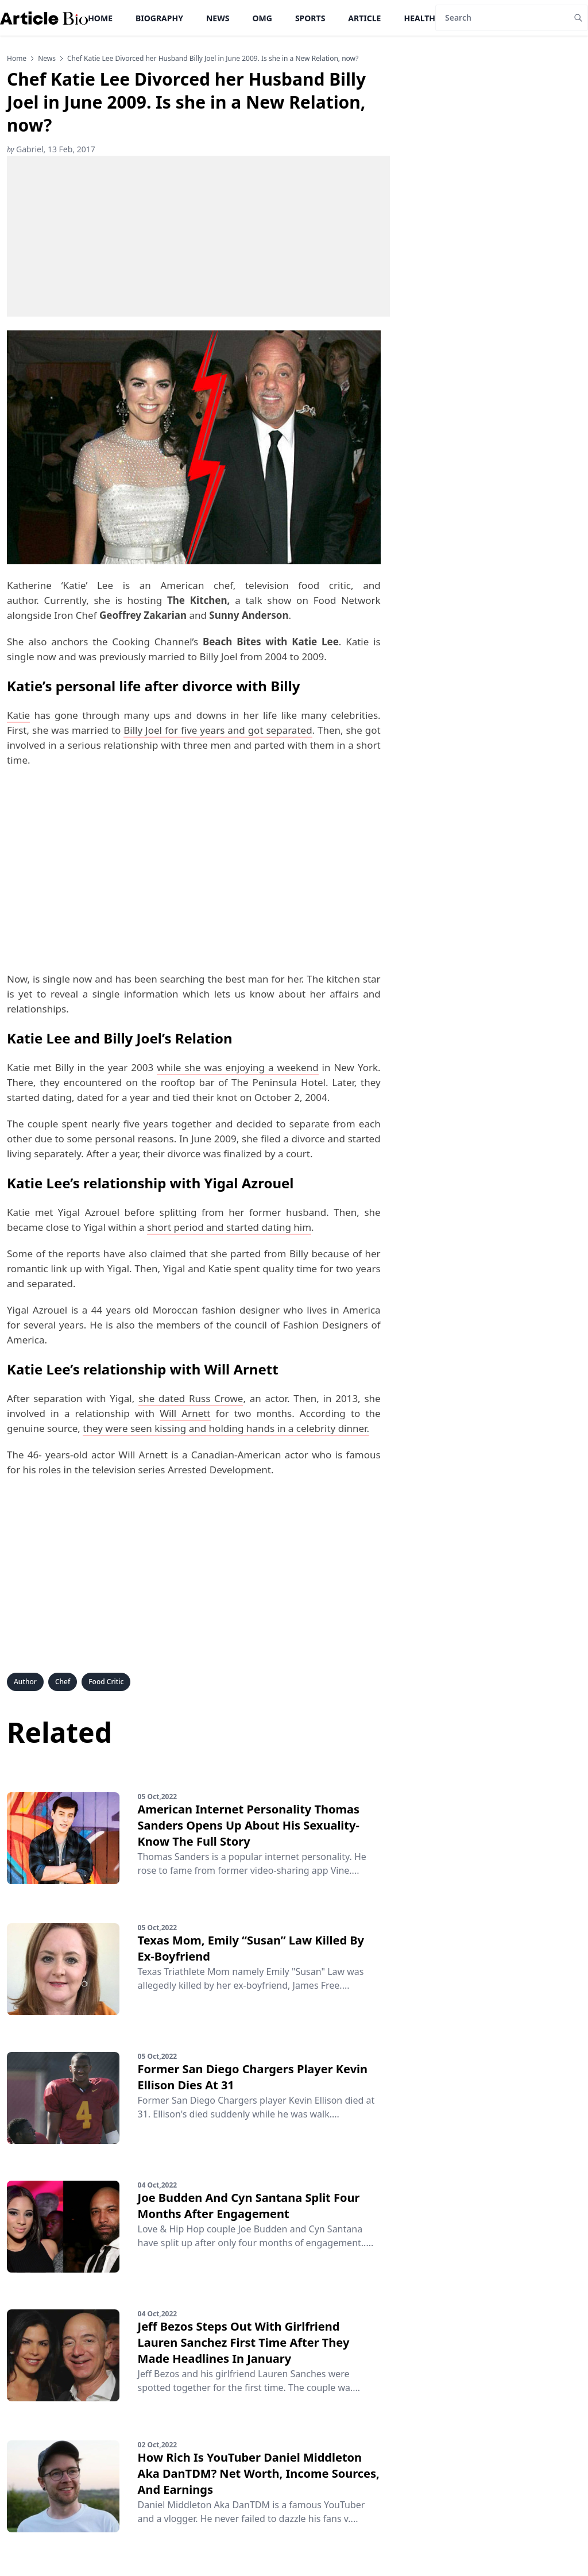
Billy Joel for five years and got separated (217, 730)
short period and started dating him (229, 1227)
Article (364, 18)
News (217, 18)
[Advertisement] (198, 236)
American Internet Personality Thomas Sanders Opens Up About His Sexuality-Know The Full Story (248, 1825)
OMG (262, 18)
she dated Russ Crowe (190, 1398)
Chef (62, 1681)
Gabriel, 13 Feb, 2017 (51, 149)
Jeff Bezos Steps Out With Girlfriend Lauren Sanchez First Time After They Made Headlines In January (244, 2342)
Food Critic (105, 1681)
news (47, 58)
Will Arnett (185, 1413)
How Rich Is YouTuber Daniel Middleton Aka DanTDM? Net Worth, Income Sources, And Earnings (259, 2473)
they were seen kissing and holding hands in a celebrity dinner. (226, 1428)
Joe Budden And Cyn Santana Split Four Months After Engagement (249, 2205)
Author (25, 1681)
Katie (18, 715)
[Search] (502, 18)
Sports (310, 18)
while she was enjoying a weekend (237, 1067)
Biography (159, 18)
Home (100, 18)
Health (419, 18)
